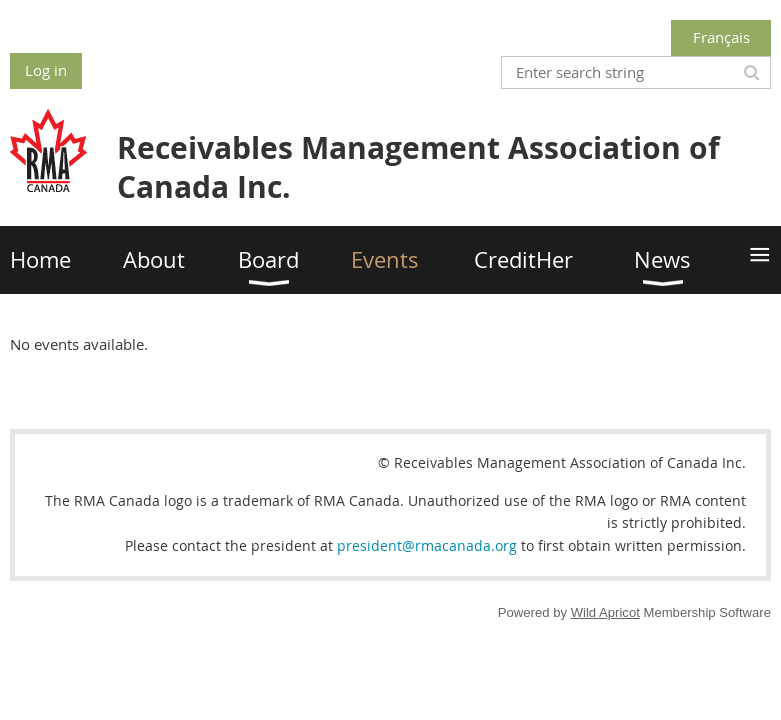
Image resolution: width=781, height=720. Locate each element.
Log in (46, 70)
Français (721, 37)
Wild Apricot (605, 612)
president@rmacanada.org (427, 545)
